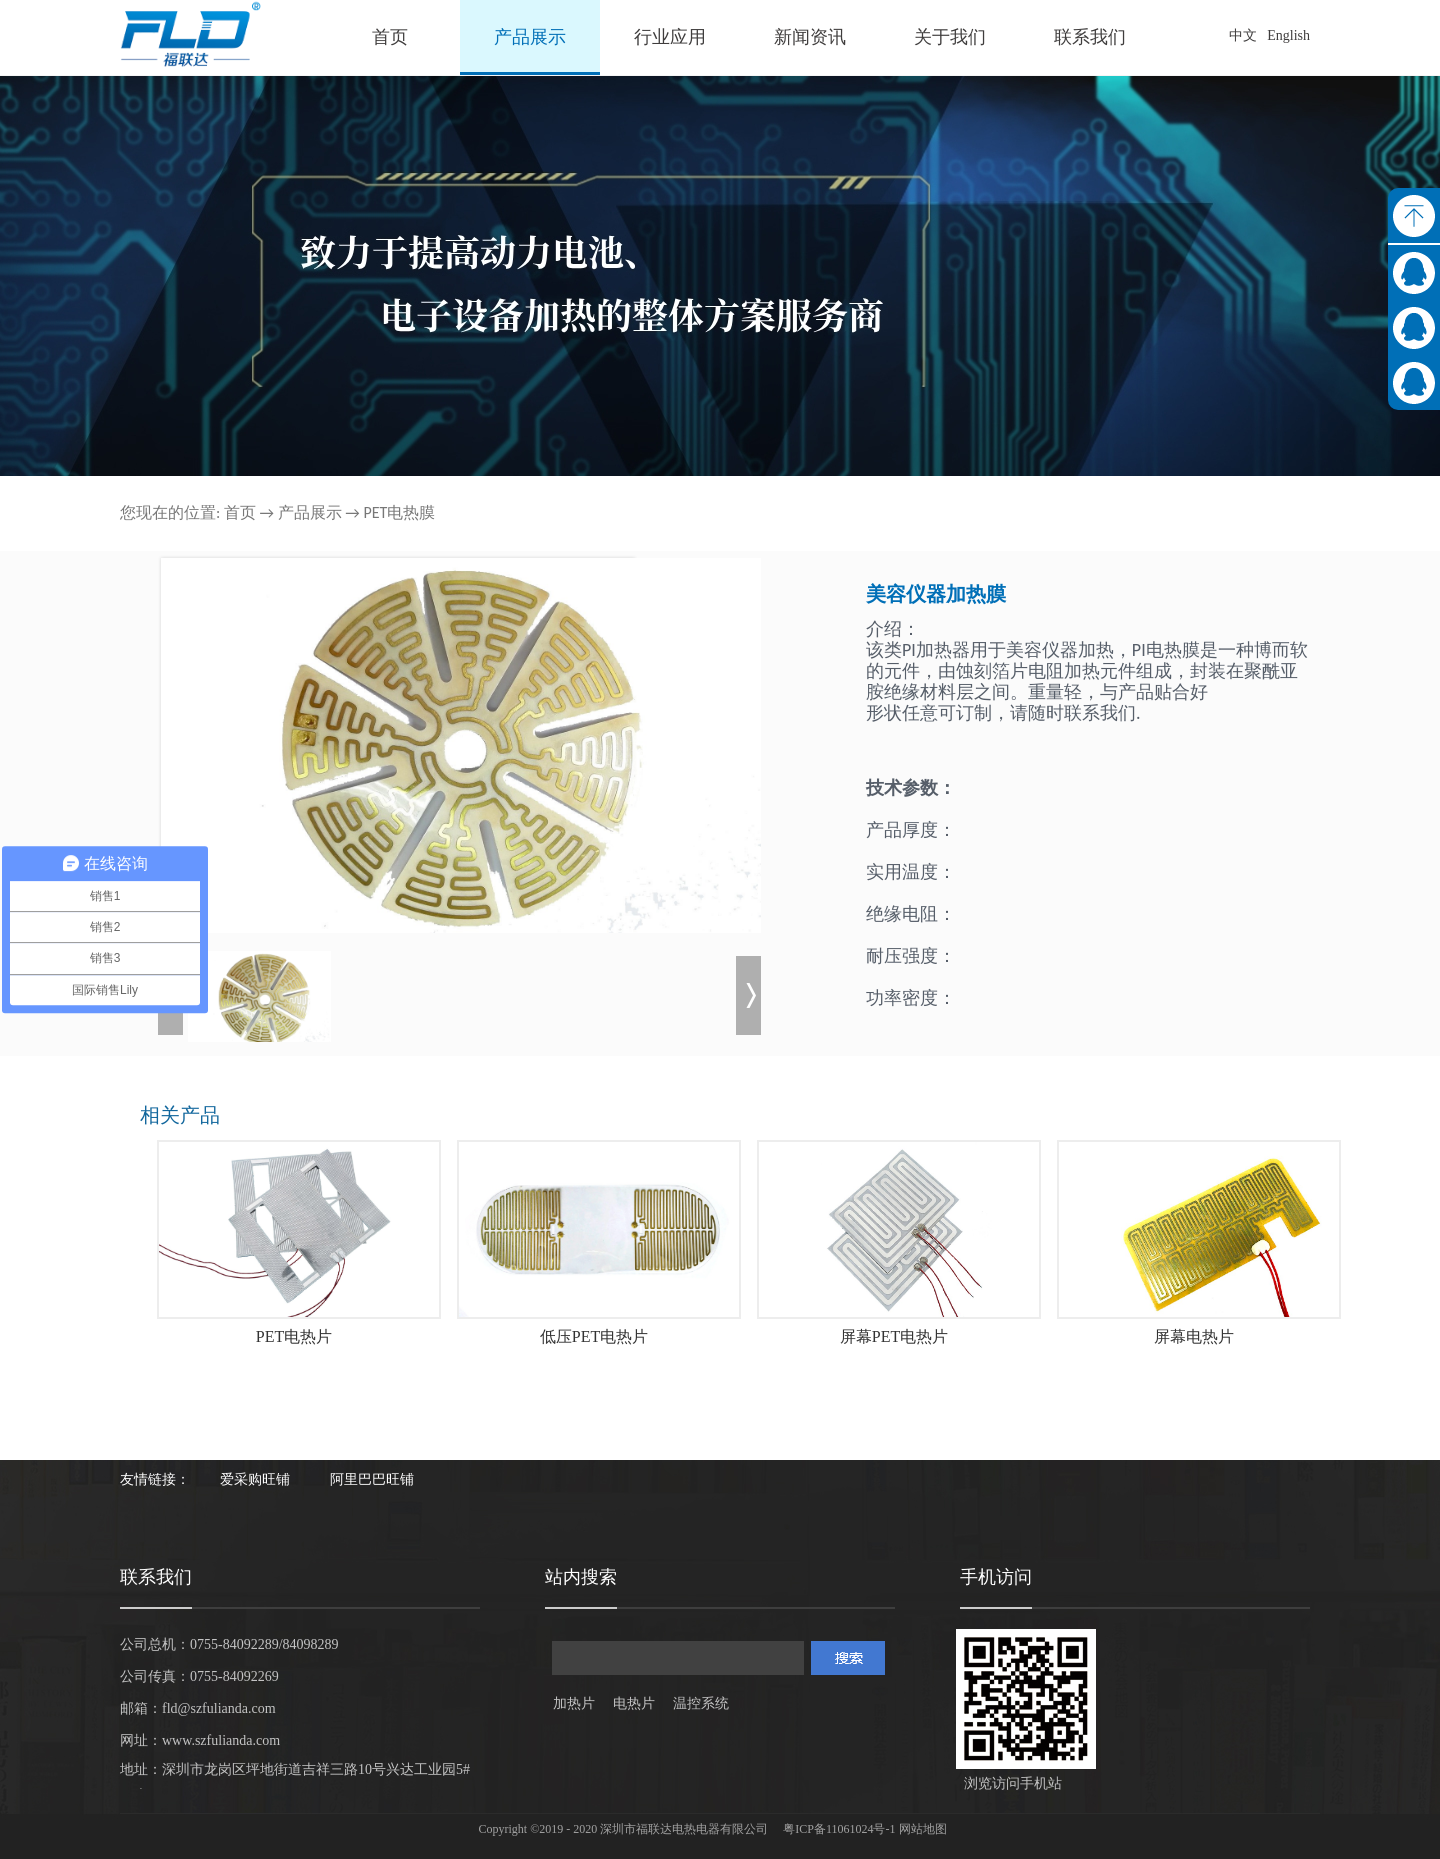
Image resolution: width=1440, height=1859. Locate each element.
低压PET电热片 (594, 1336)
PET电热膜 (399, 512)
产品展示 (310, 512)
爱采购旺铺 (255, 1479)
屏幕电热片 (1194, 1336)
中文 (1243, 35)
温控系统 (701, 1703)
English (1288, 35)
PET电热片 (294, 1336)
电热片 (634, 1703)
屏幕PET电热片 (894, 1336)
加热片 (574, 1703)
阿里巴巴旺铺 (372, 1479)
